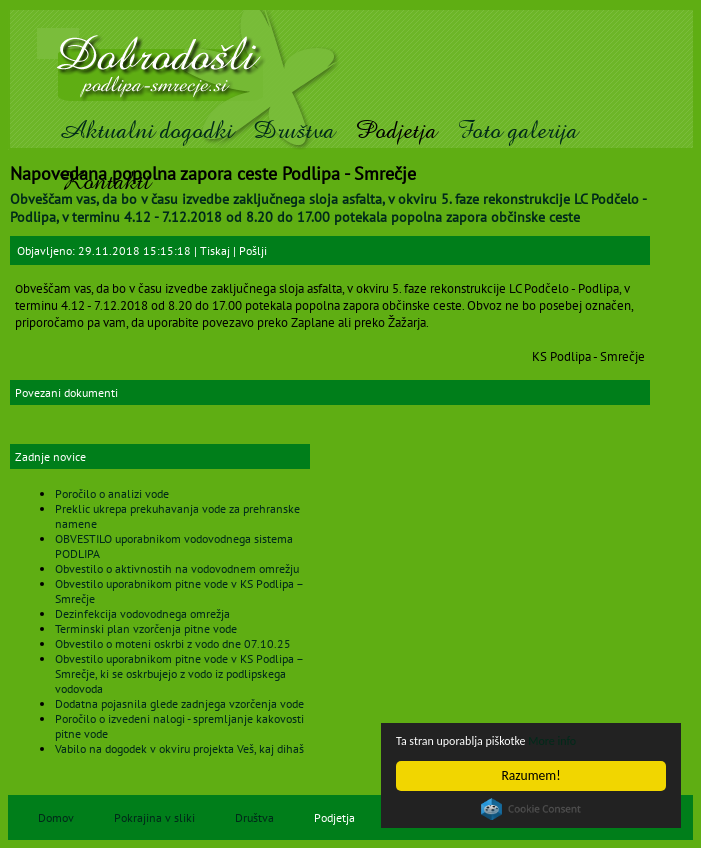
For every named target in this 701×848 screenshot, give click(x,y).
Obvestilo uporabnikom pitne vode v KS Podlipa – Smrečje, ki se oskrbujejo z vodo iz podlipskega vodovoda (179, 673)
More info (573, 740)
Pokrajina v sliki (154, 817)
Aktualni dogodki (145, 130)
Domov (56, 817)
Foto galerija (517, 130)
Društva (294, 130)
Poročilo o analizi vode (112, 493)
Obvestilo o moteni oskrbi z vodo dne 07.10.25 (173, 643)
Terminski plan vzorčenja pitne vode (146, 628)
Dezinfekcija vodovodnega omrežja (142, 613)
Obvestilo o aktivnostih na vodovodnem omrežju (177, 568)
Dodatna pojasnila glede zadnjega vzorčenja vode (179, 703)
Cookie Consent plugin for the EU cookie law (531, 809)
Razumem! (531, 775)
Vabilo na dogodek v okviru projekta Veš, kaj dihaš (179, 748)
